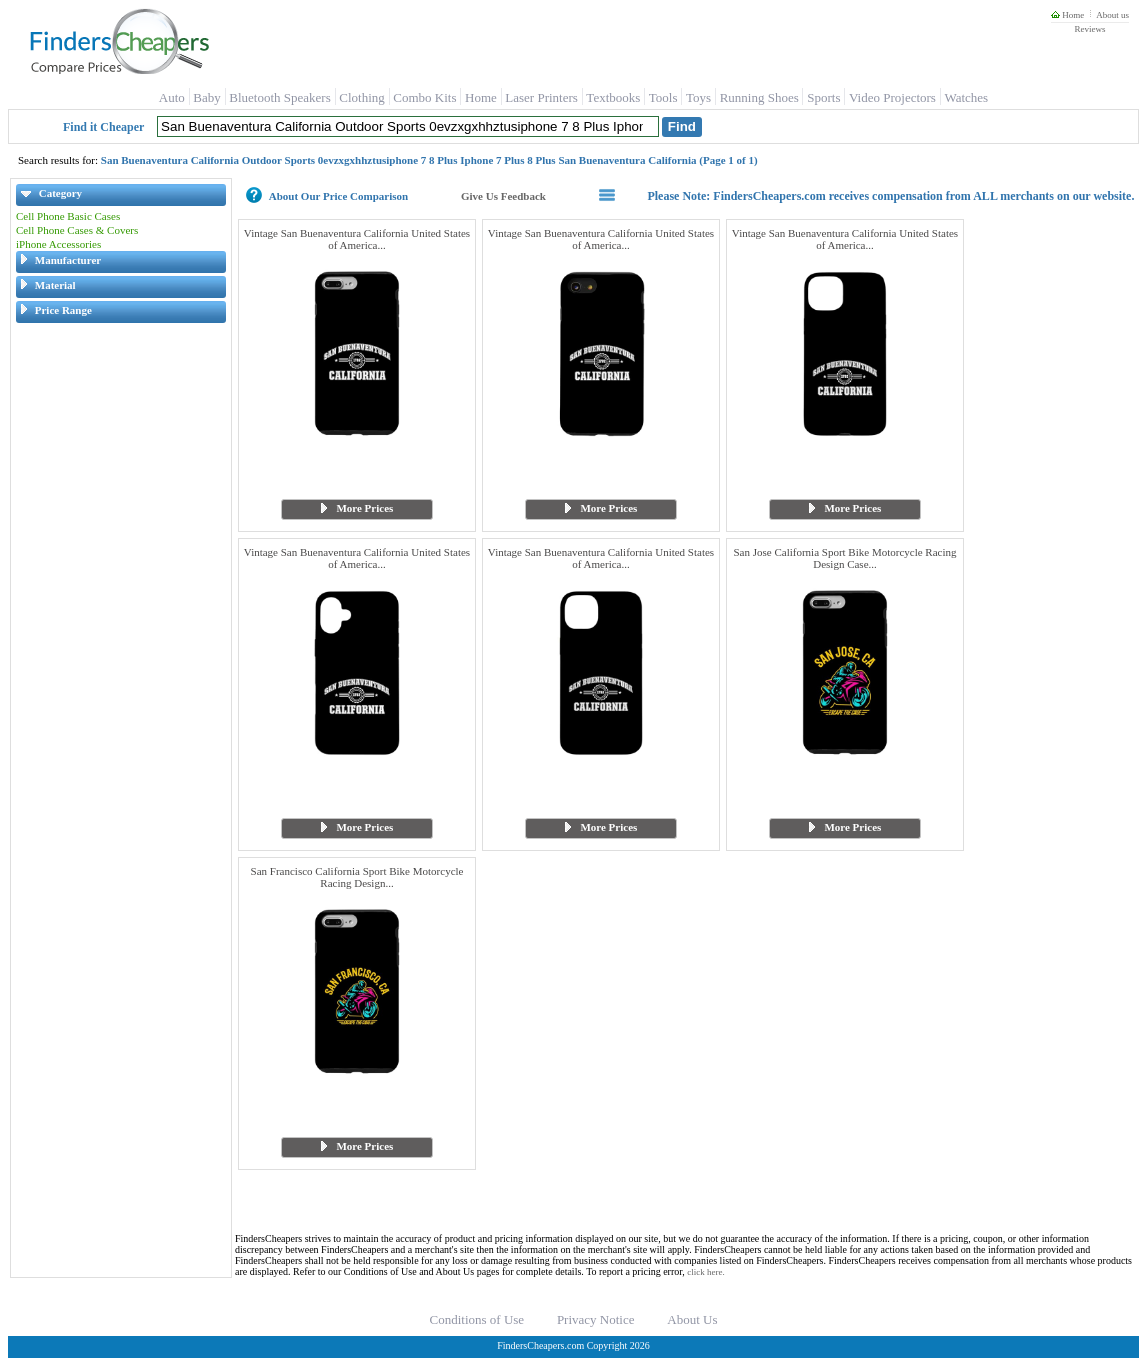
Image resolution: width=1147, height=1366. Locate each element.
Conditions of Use (477, 1319)
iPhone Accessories (58, 244)
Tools (663, 97)
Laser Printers (541, 97)
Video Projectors (892, 97)
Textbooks (613, 97)
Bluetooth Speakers (279, 97)
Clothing (362, 97)
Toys (698, 97)
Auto (172, 97)
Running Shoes (759, 97)
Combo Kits (424, 97)
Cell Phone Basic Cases (68, 216)
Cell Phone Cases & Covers (77, 230)
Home (1067, 15)
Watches (966, 97)
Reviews (1089, 29)
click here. (705, 1272)
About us (1112, 15)
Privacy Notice (596, 1319)
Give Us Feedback (503, 196)
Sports (823, 97)
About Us (692, 1319)
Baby (206, 97)
